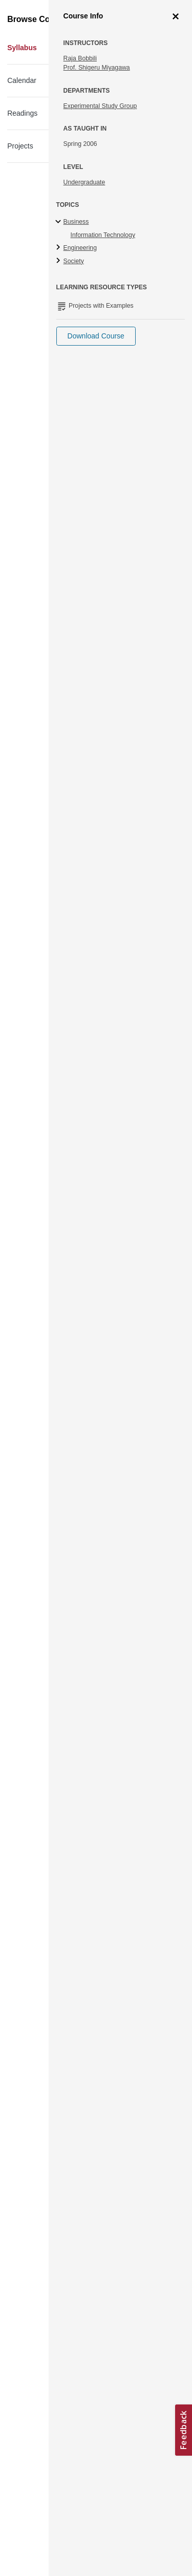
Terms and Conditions (52, 2482)
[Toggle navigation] (18, 12)
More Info (158, 129)
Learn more (117, 2435)
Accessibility (39, 2456)
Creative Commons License (60, 2469)
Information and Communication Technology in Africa (76, 77)
